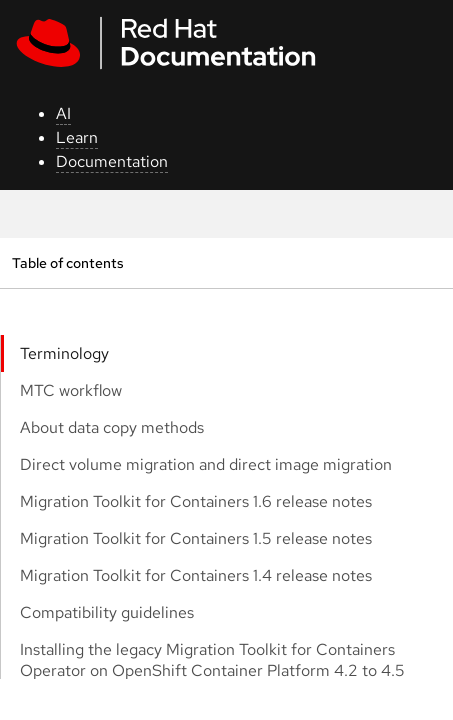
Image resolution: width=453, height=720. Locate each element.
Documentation (112, 161)
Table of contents (67, 262)
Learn (77, 137)
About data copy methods (112, 427)
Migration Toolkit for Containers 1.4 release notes (196, 575)
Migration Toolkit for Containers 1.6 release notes (196, 501)
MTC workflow (71, 390)
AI (63, 113)
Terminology (64, 353)
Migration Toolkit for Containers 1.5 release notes (196, 538)
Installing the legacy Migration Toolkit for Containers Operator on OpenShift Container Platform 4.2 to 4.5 (212, 660)
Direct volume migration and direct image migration (206, 464)
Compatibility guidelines (107, 612)
